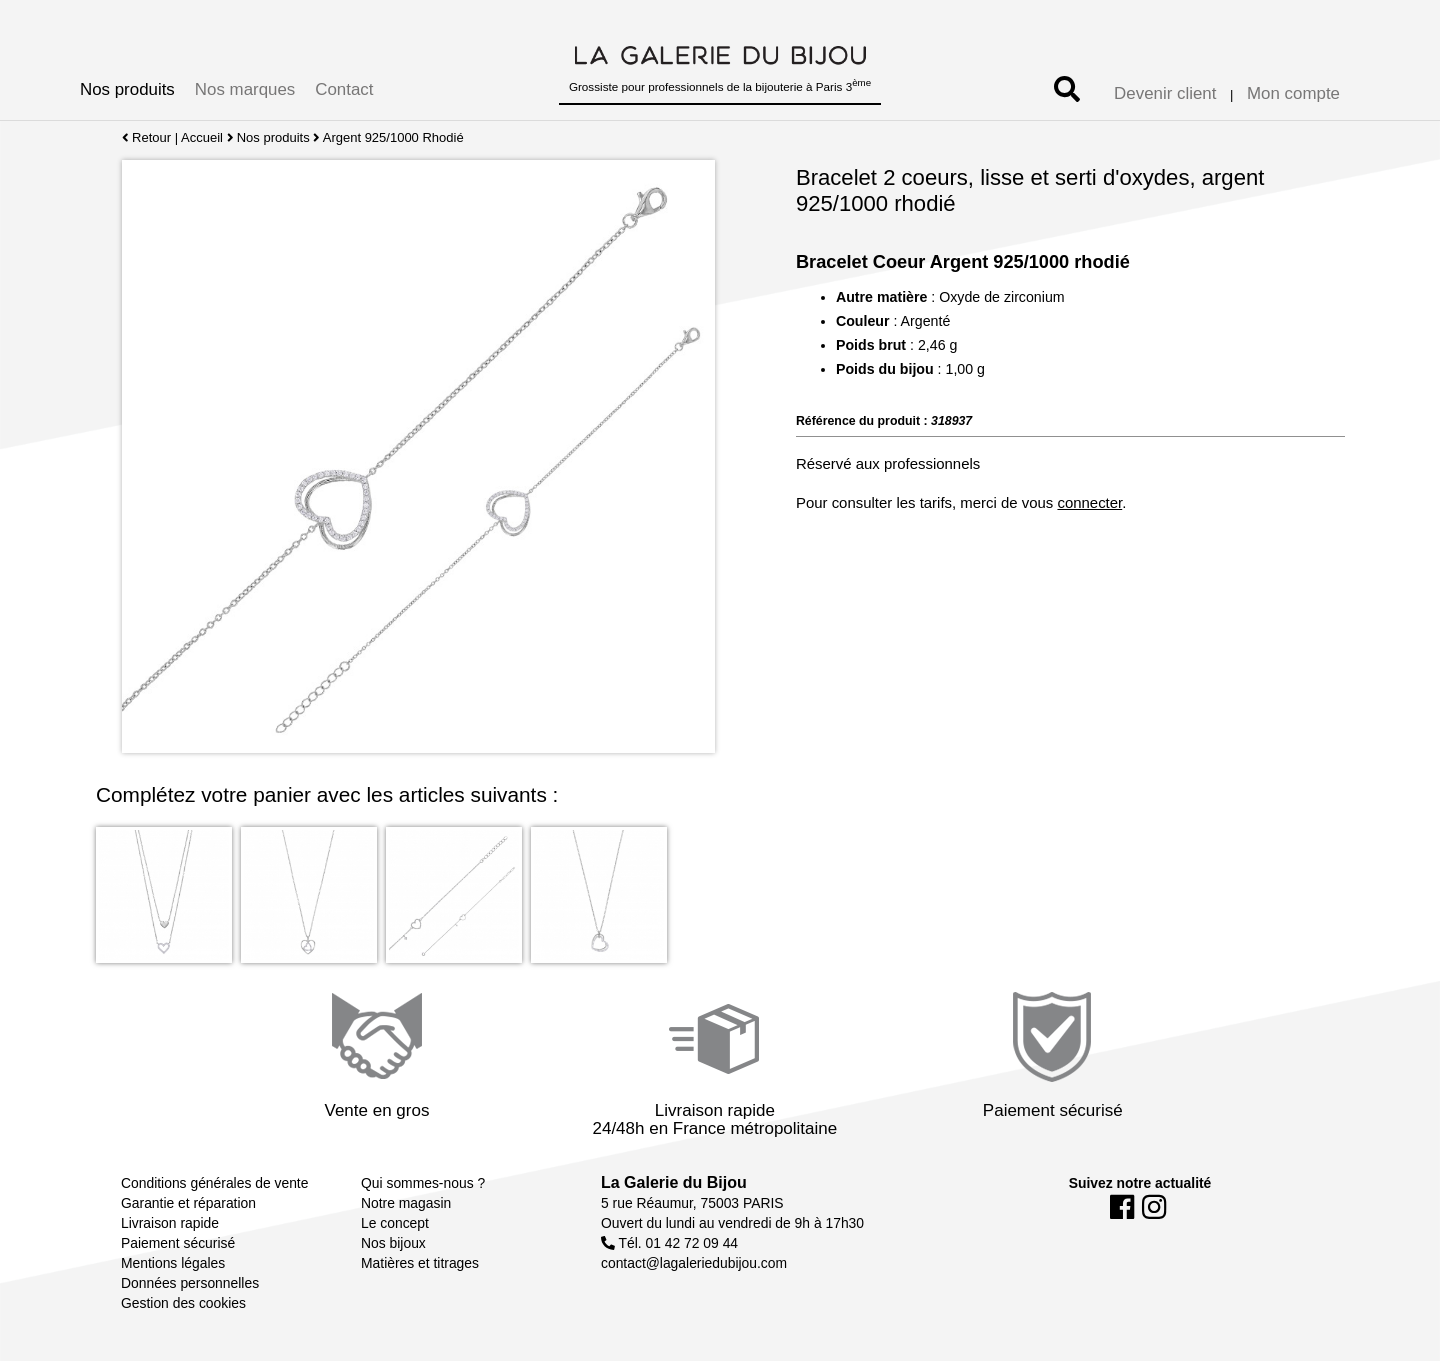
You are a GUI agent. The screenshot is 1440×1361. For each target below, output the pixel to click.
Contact (344, 89)
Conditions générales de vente (214, 1183)
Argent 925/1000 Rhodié (393, 137)
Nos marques (245, 89)
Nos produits (127, 89)
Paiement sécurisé (178, 1243)
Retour (146, 137)
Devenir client (1165, 93)
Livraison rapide (170, 1223)
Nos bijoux (393, 1243)
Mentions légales (173, 1263)
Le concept (395, 1223)
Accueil (202, 137)
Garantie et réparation (188, 1203)
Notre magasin (406, 1203)
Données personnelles (190, 1283)
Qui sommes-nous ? (423, 1183)
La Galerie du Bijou (674, 1182)
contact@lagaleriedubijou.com (694, 1263)
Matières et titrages (420, 1263)
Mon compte (1293, 93)
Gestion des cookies (183, 1303)
